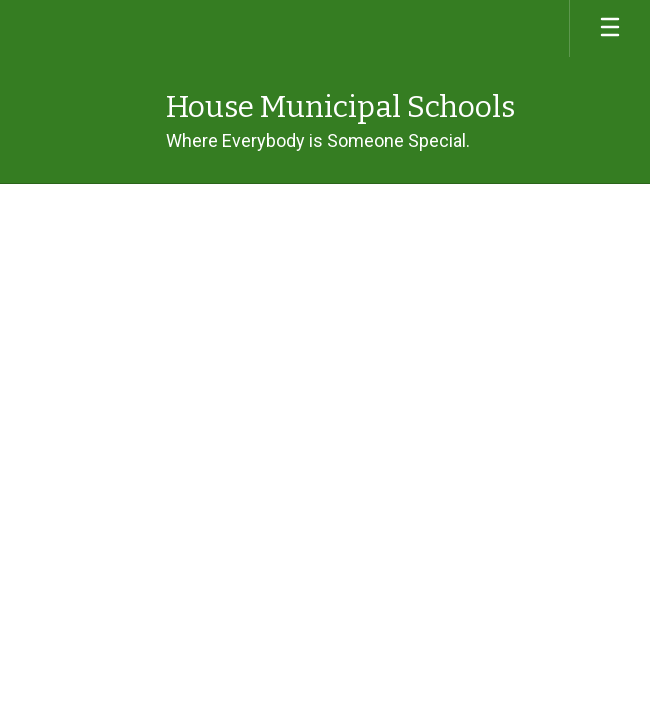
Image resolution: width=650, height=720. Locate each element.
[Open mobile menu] (610, 28)
